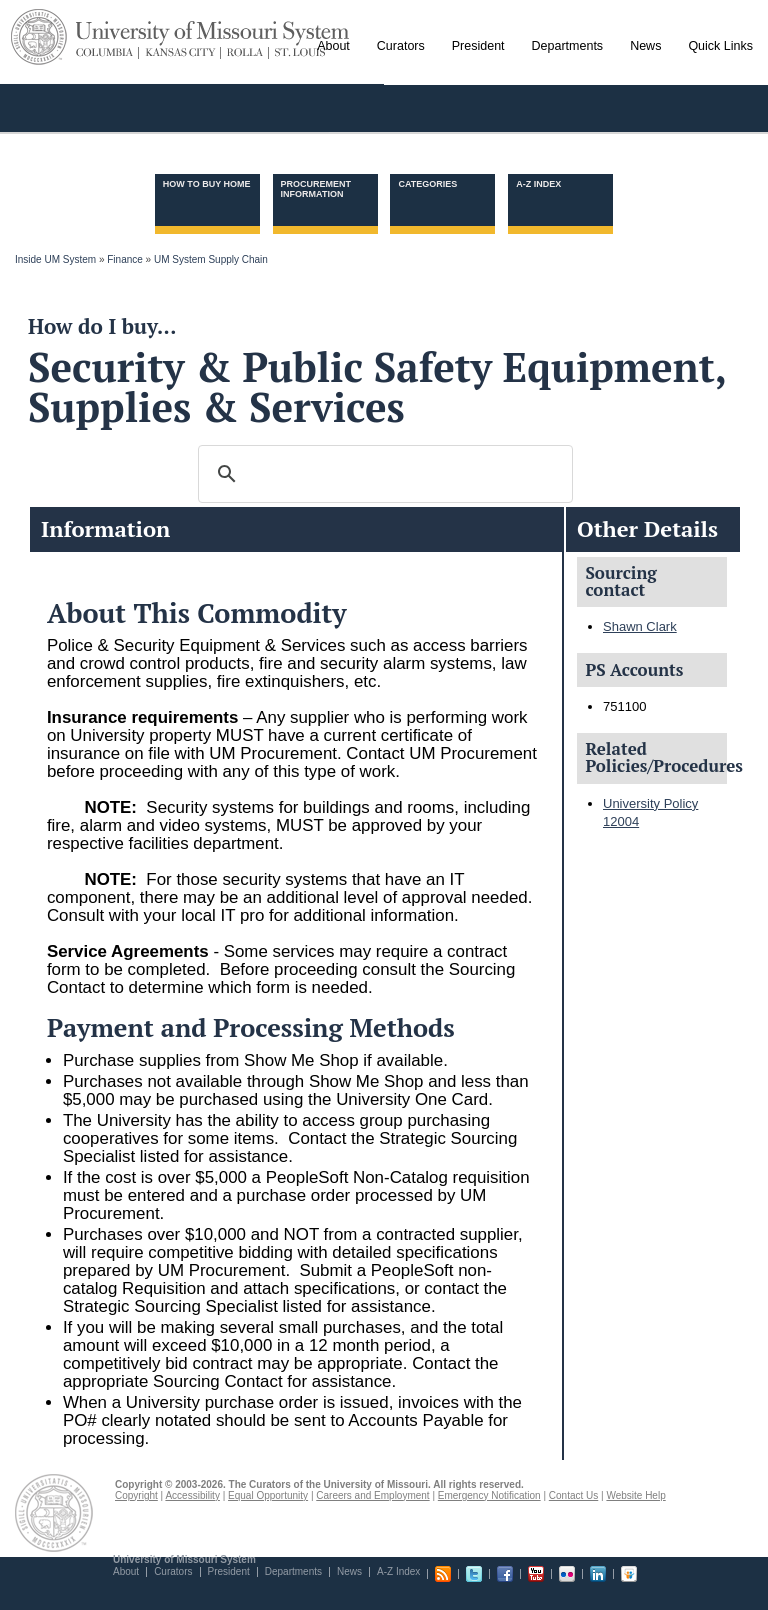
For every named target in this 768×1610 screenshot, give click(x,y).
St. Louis (297, 53)
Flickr (567, 1574)
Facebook (505, 1574)
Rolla (245, 53)
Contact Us (573, 1495)
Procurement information (316, 189)
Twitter (474, 1574)
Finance (125, 259)
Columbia (107, 53)
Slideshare (629, 1574)
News (349, 1571)
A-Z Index (538, 184)
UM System (39, 37)
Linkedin (598, 1574)
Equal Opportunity (268, 1495)
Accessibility (192, 1495)
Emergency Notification (489, 1495)
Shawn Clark (640, 626)
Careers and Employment (372, 1495)
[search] (382, 474)
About (126, 1571)
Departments (293, 1571)
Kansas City (181, 53)
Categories (427, 184)
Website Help (635, 1495)
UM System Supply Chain (211, 259)
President (229, 1571)
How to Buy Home (207, 184)
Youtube (536, 1574)
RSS (443, 1574)
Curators (173, 1571)
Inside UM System (55, 259)
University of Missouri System (213, 33)
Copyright (136, 1495)
